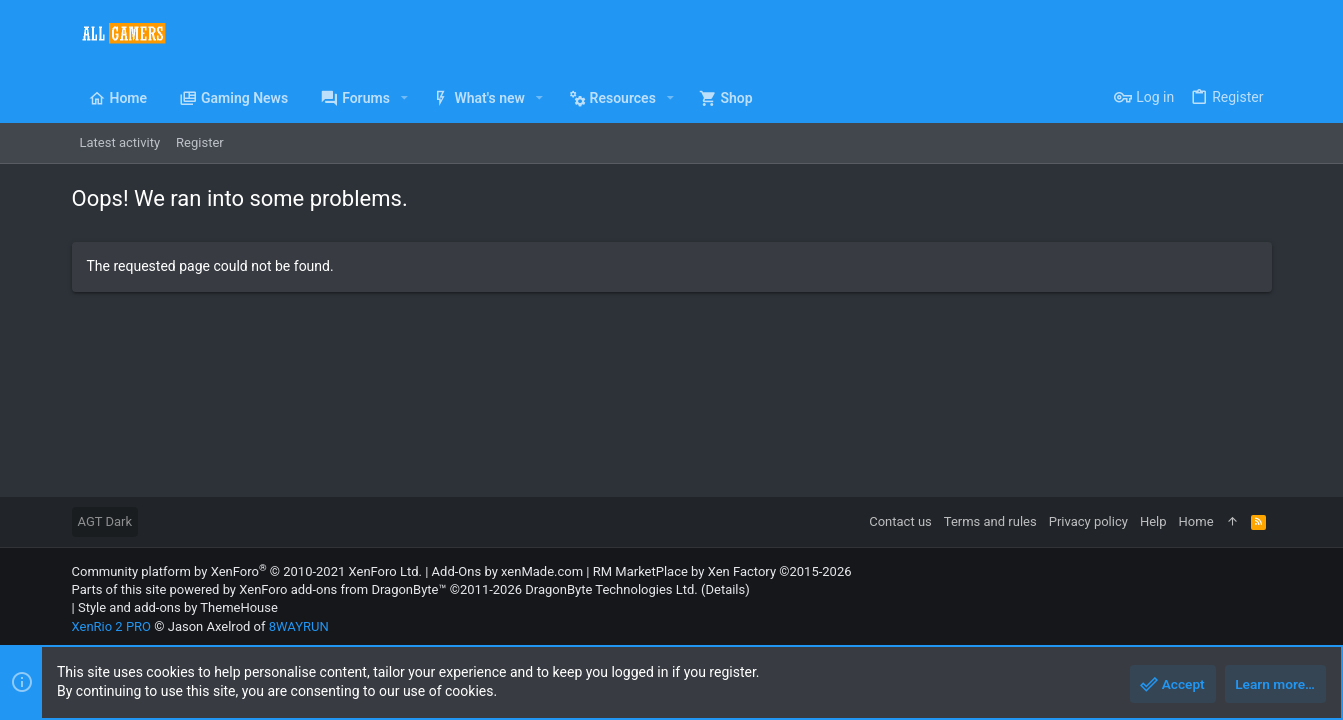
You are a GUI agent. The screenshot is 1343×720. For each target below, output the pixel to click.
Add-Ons (457, 571)
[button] (404, 98)
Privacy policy (1088, 521)
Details (725, 589)
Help (1153, 521)
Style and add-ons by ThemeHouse (178, 607)
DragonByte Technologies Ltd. (611, 589)
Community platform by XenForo (247, 571)
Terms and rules (990, 521)
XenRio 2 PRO (112, 626)
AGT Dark (105, 521)
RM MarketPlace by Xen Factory (722, 571)
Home (1196, 521)
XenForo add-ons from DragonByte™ (342, 589)
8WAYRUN (299, 626)
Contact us (900, 521)
